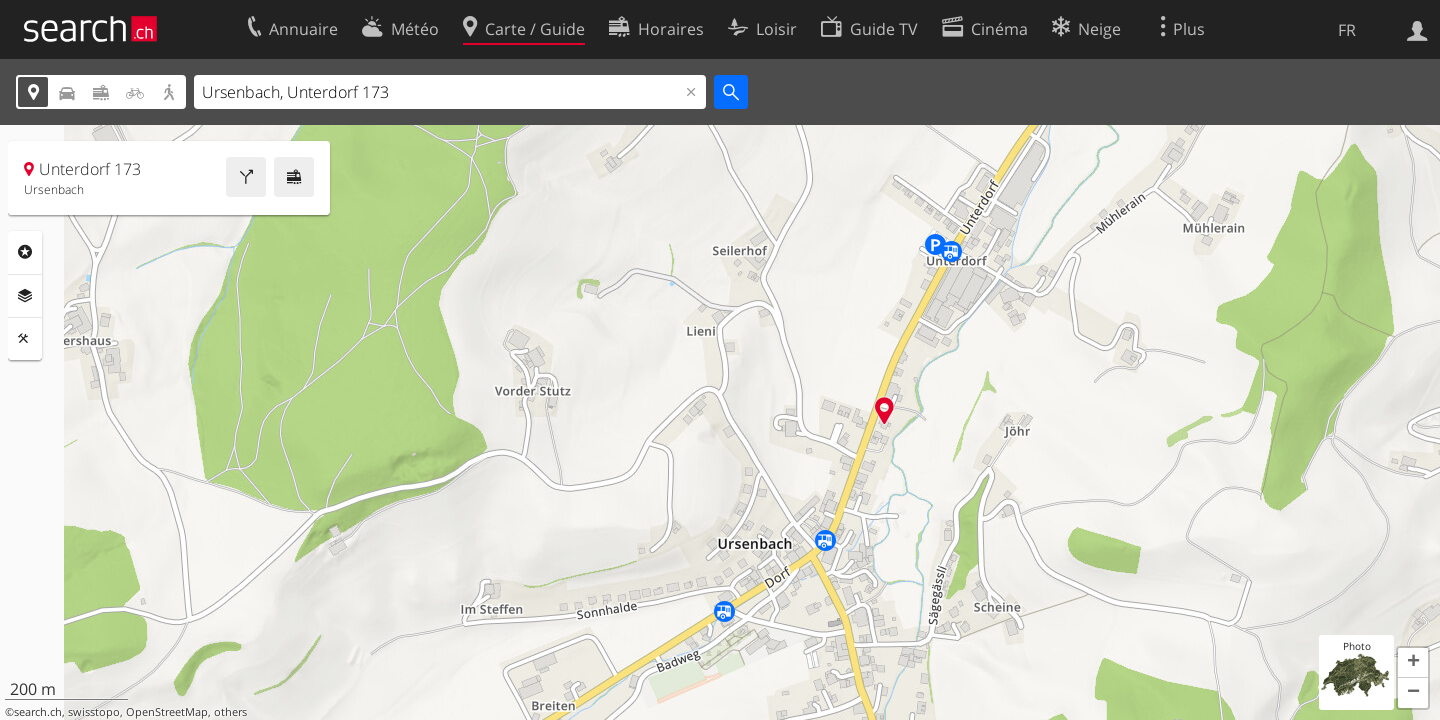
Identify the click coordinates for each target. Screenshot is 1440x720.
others (230, 712)
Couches (25, 296)
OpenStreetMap (167, 712)
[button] (1413, 663)
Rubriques (25, 252)
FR (1347, 30)
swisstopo (94, 712)
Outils (25, 339)
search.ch (38, 712)
